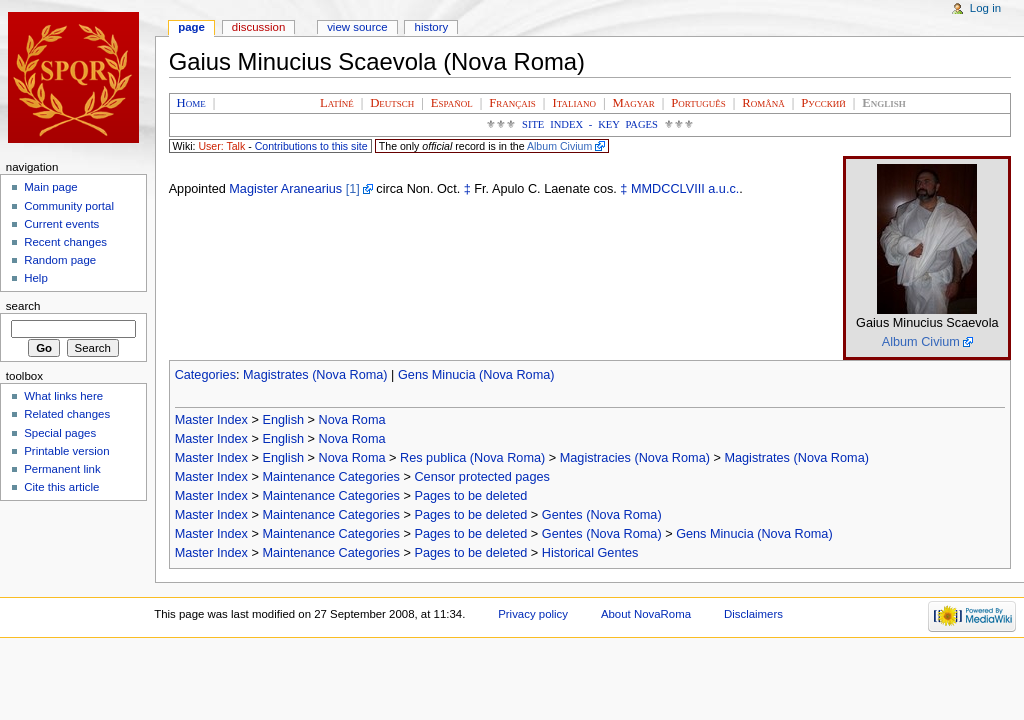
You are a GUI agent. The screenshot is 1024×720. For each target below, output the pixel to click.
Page (191, 27)
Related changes (67, 414)
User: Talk (221, 146)
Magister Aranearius (285, 189)
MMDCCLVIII (668, 189)
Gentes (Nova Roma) (602, 515)
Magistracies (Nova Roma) (635, 458)
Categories (205, 375)
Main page (51, 187)
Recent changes (65, 242)
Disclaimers (753, 614)
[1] (353, 189)
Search (23, 306)
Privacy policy (533, 614)
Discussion (258, 27)
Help (36, 278)
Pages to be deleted (470, 496)
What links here (63, 396)
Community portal (69, 206)
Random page (60, 260)
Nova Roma (352, 420)
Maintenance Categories (331, 477)
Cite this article (61, 487)
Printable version (66, 451)
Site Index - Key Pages (590, 124)
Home (191, 103)
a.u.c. (723, 189)
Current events (61, 224)
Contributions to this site (311, 146)
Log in (985, 8)
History (432, 27)
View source (357, 27)
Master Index (211, 420)
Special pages (60, 433)
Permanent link (62, 469)
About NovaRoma (646, 614)
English (283, 420)
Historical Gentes (590, 553)
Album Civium (559, 146)
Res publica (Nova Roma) (472, 458)
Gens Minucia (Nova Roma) (476, 375)
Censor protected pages (481, 477)
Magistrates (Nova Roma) (315, 375)
